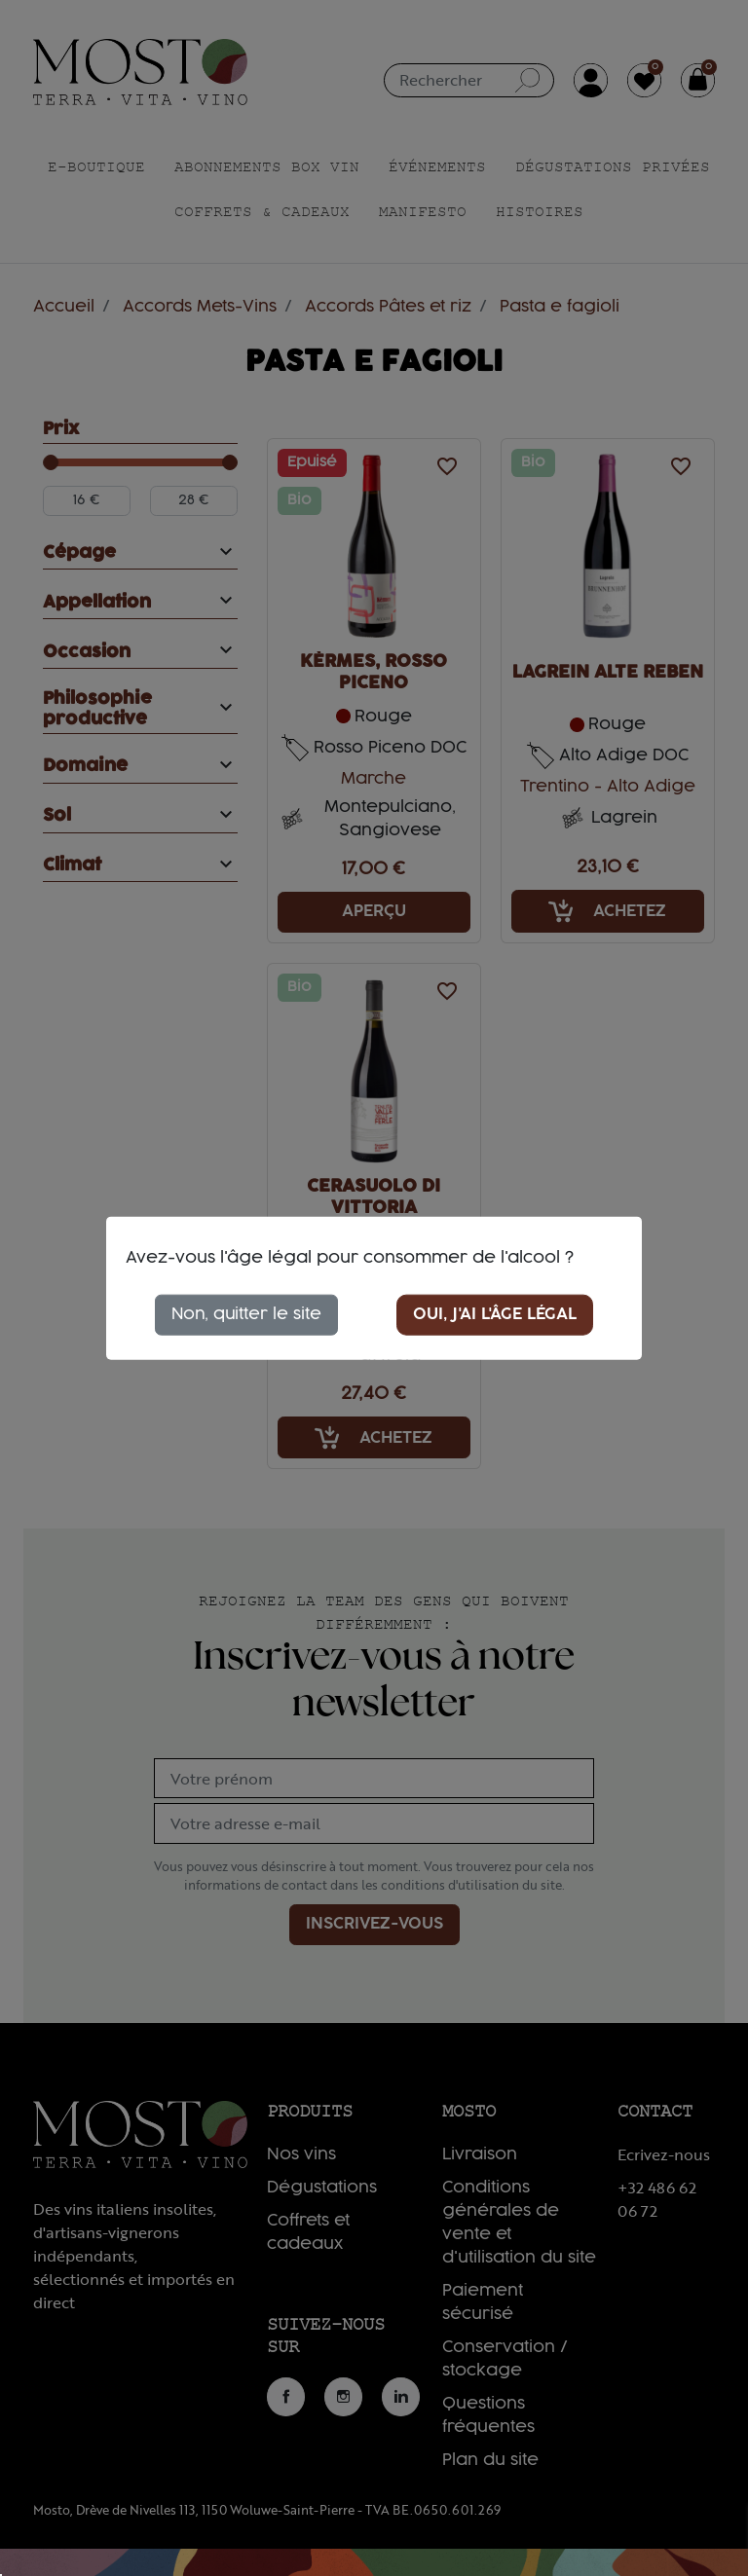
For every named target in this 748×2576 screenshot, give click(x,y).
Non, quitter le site (246, 1314)
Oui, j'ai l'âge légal (495, 1314)
